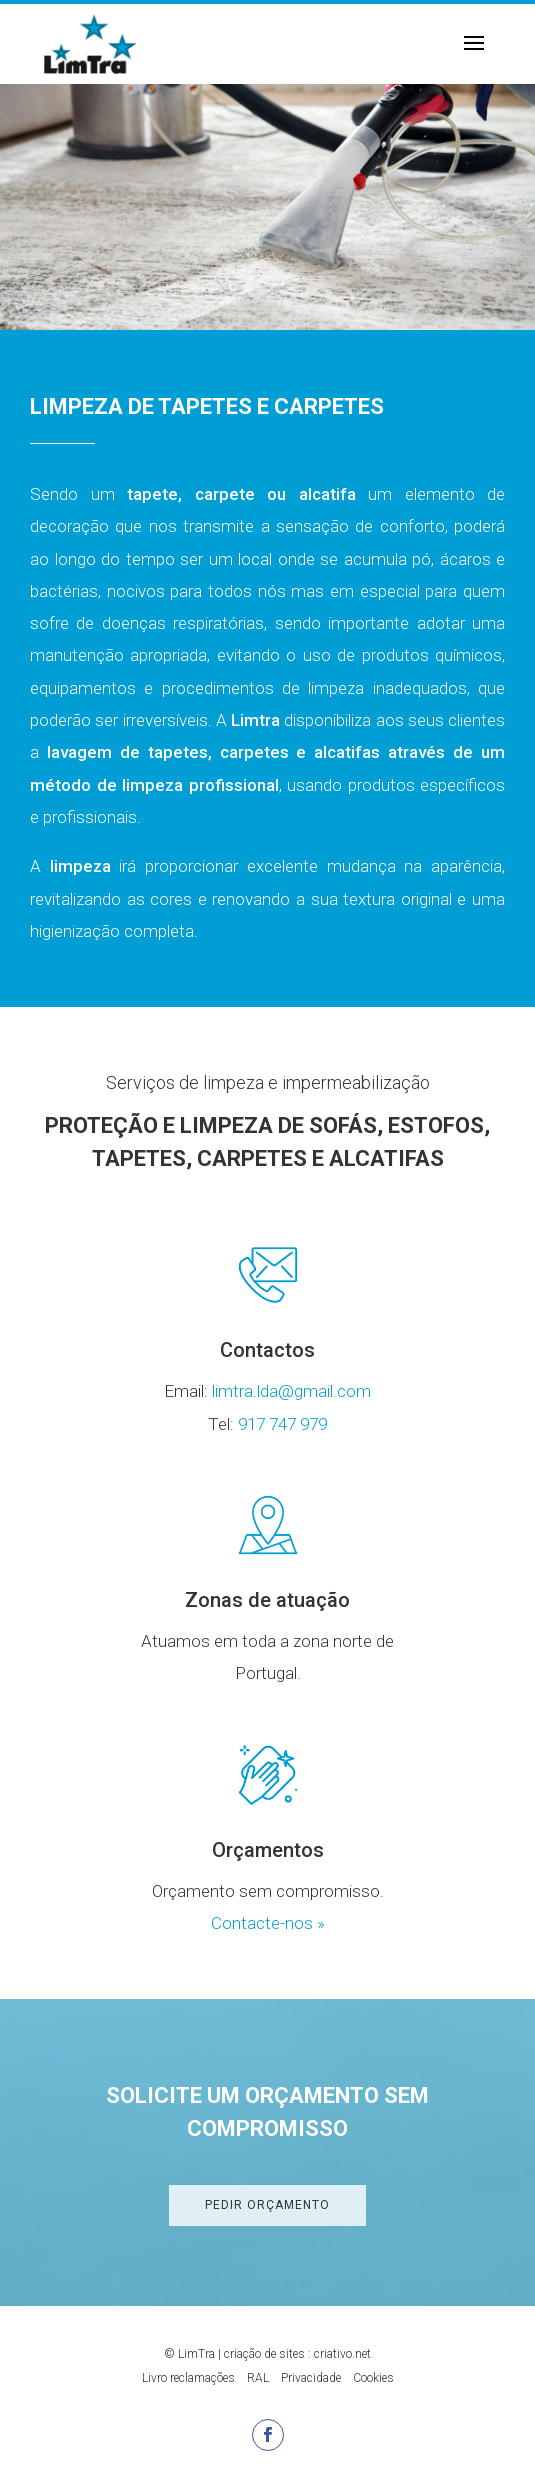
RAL (258, 2378)
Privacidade (311, 2378)
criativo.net (342, 2354)
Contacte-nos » (268, 1923)
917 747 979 (282, 1424)
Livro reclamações (188, 2378)
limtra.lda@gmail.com (291, 1391)
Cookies (373, 2378)
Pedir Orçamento (267, 2205)
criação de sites (264, 2354)
